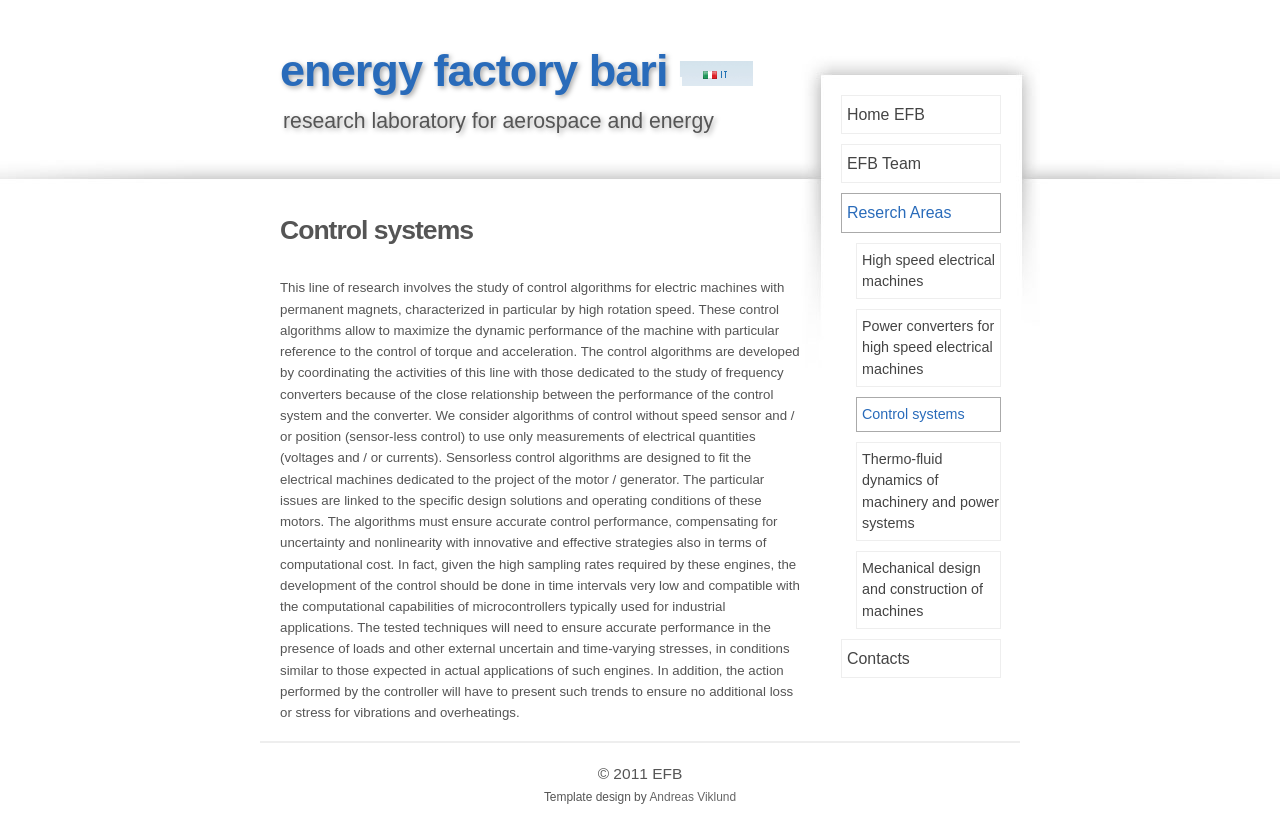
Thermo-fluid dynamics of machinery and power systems (930, 491)
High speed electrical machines (928, 270)
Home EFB (886, 114)
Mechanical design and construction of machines (922, 589)
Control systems (913, 414)
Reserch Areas (899, 212)
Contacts (878, 658)
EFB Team (884, 163)
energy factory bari (479, 70)
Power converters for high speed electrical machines (928, 347)
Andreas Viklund (692, 797)
